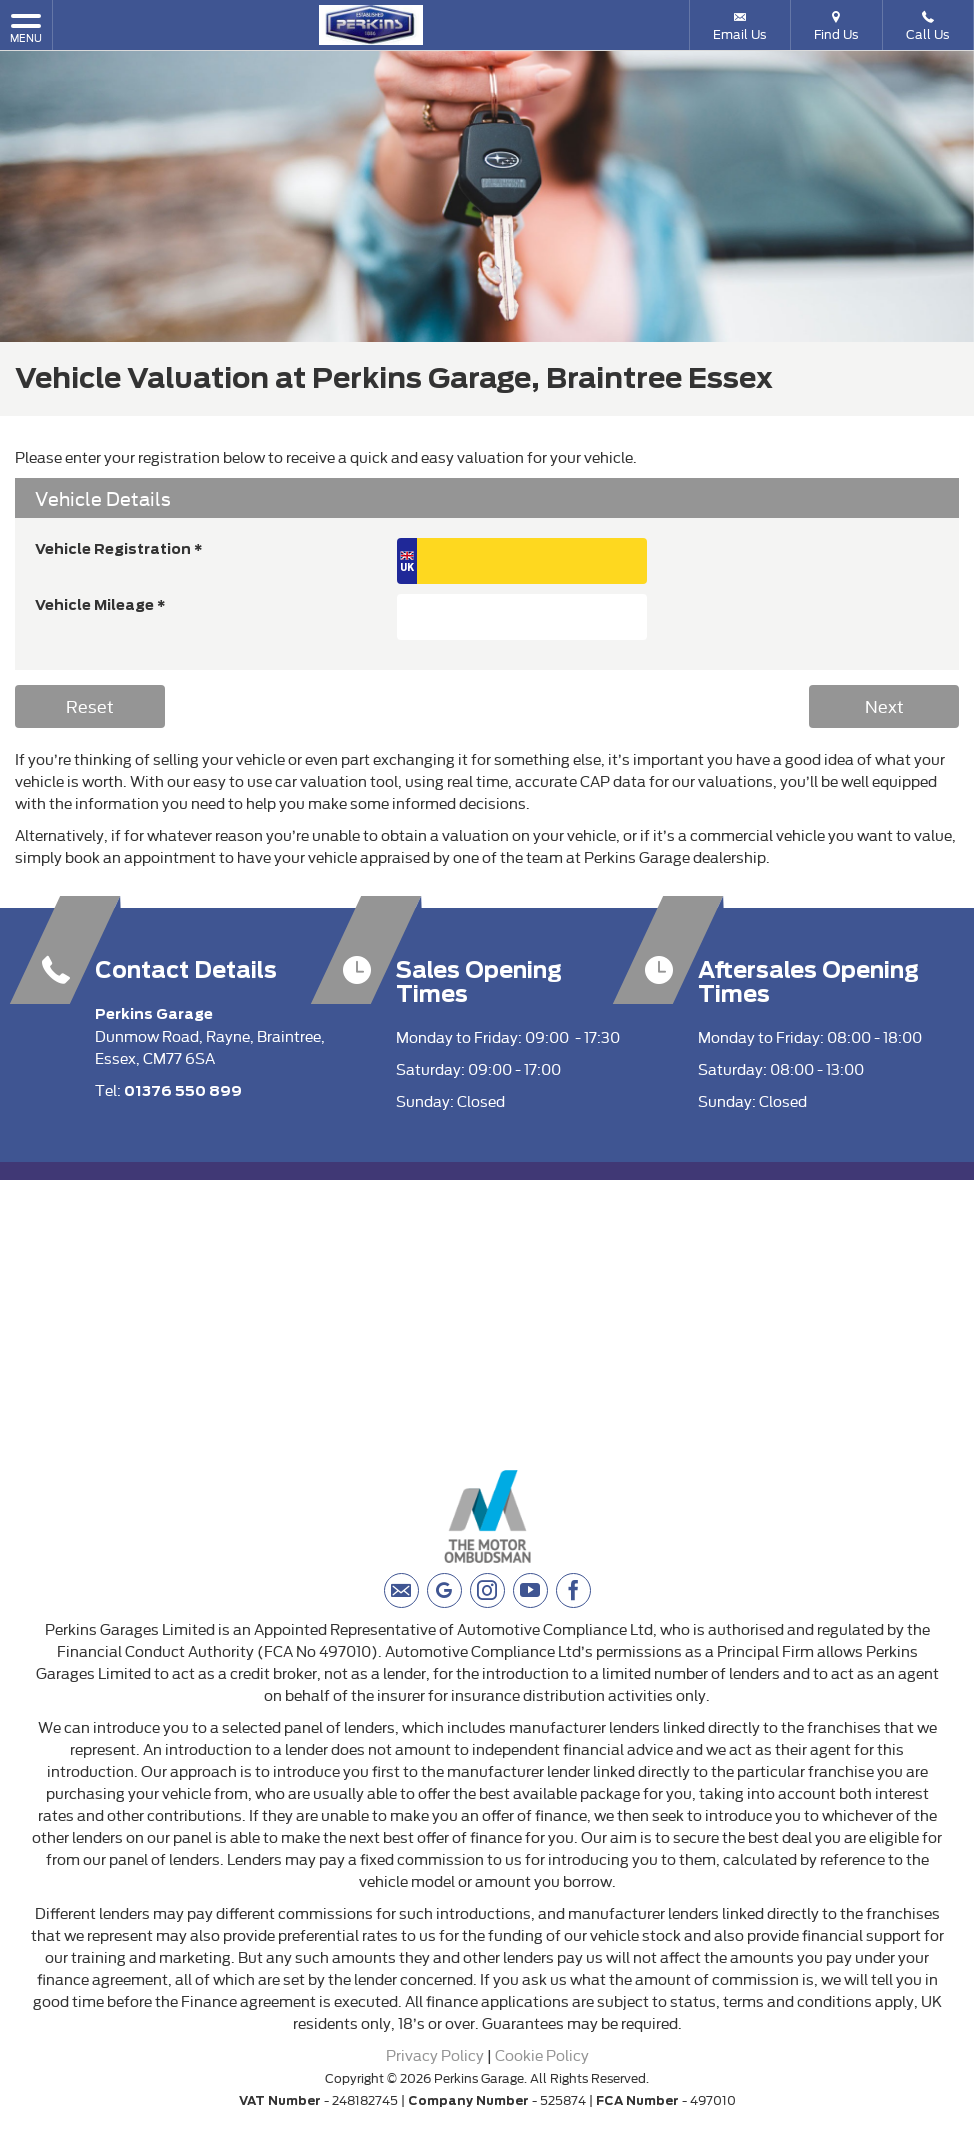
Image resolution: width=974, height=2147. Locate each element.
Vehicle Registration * (119, 549)
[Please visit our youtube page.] (530, 1590)
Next (884, 705)
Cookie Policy (542, 2054)
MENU (26, 27)
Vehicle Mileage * (100, 605)
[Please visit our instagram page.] (487, 1590)
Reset (90, 705)
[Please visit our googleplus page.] (444, 1590)
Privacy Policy (435, 2054)
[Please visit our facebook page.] (573, 1590)
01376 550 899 (183, 1091)
